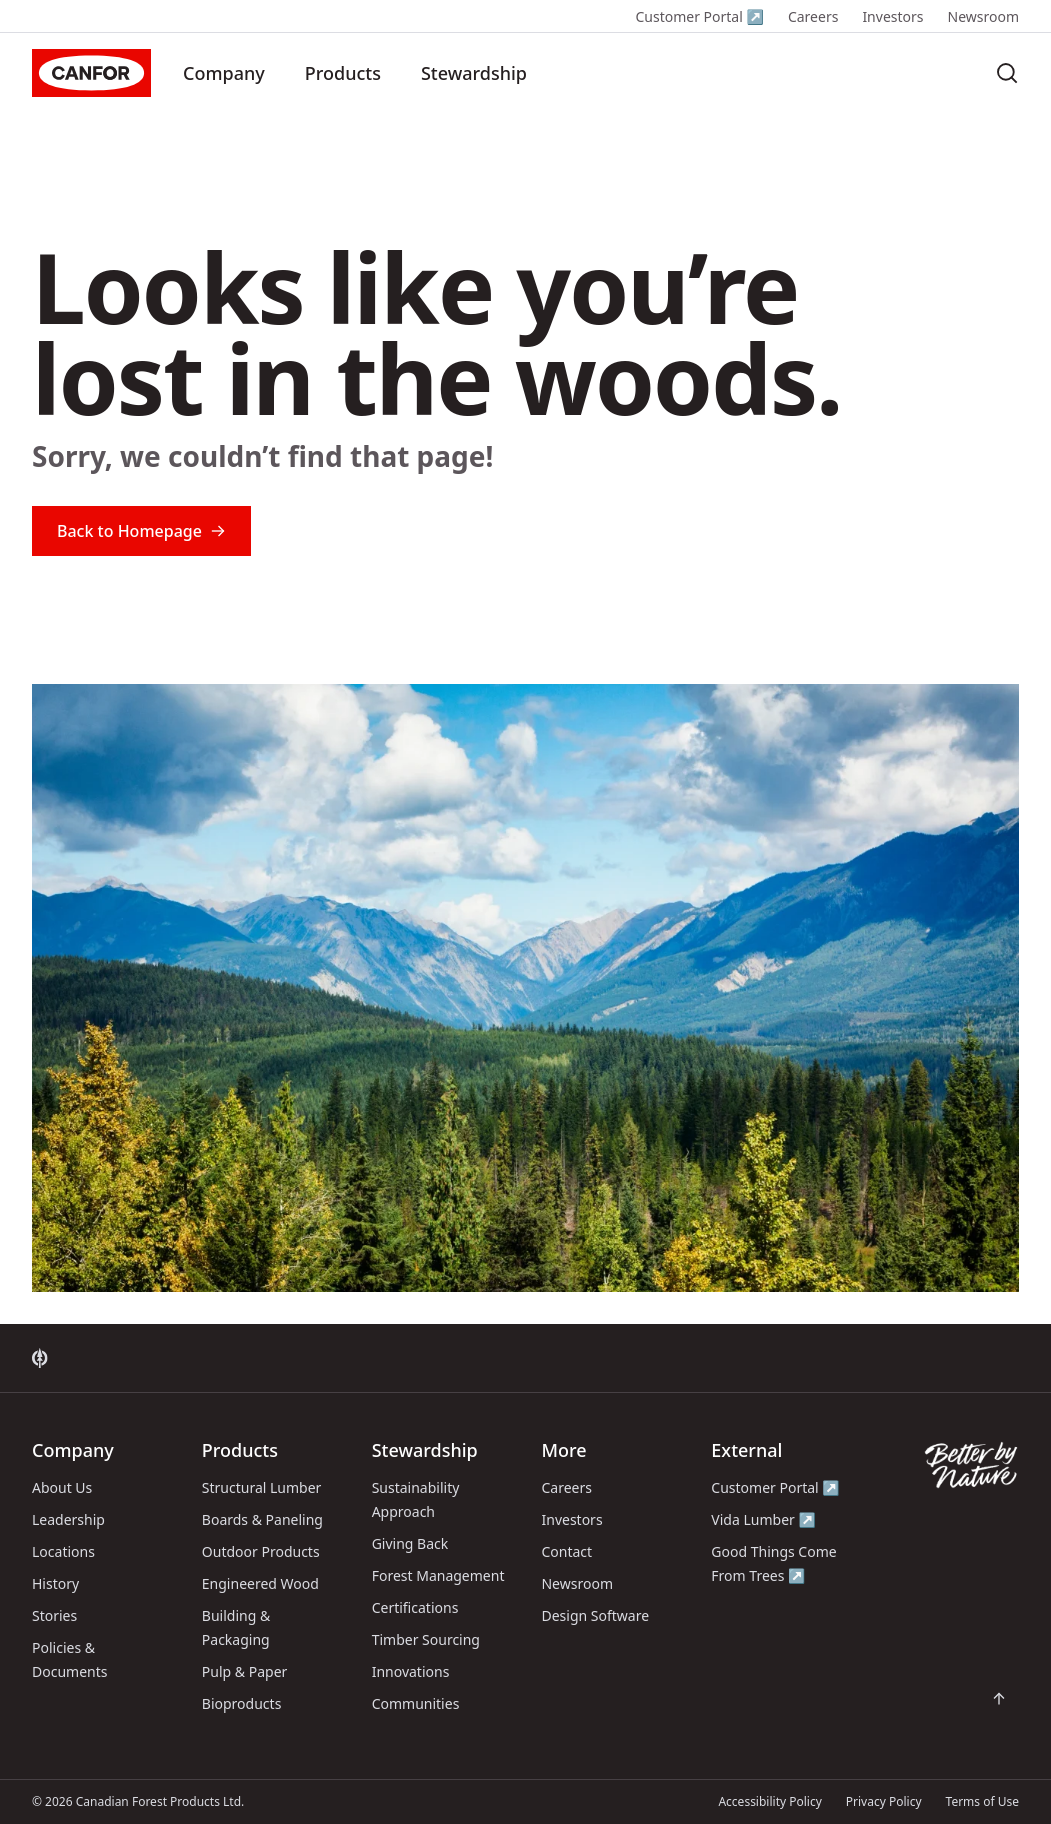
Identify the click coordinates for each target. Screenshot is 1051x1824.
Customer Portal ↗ (699, 16)
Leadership (68, 1519)
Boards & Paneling (262, 1519)
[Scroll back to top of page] (999, 1699)
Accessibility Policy (769, 1801)
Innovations (411, 1671)
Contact (566, 1551)
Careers (813, 16)
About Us (62, 1487)
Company (224, 73)
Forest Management (438, 1575)
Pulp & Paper (244, 1671)
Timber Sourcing (426, 1639)
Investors (892, 16)
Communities (416, 1703)
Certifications (415, 1607)
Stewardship (474, 73)
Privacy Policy (884, 1801)
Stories (54, 1615)
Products (343, 73)
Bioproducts (242, 1703)
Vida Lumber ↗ (763, 1519)
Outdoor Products (261, 1551)
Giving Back (410, 1543)
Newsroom (984, 16)
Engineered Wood (260, 1583)
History (55, 1583)
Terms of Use (982, 1801)
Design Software (595, 1615)
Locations (63, 1551)
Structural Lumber (262, 1487)
